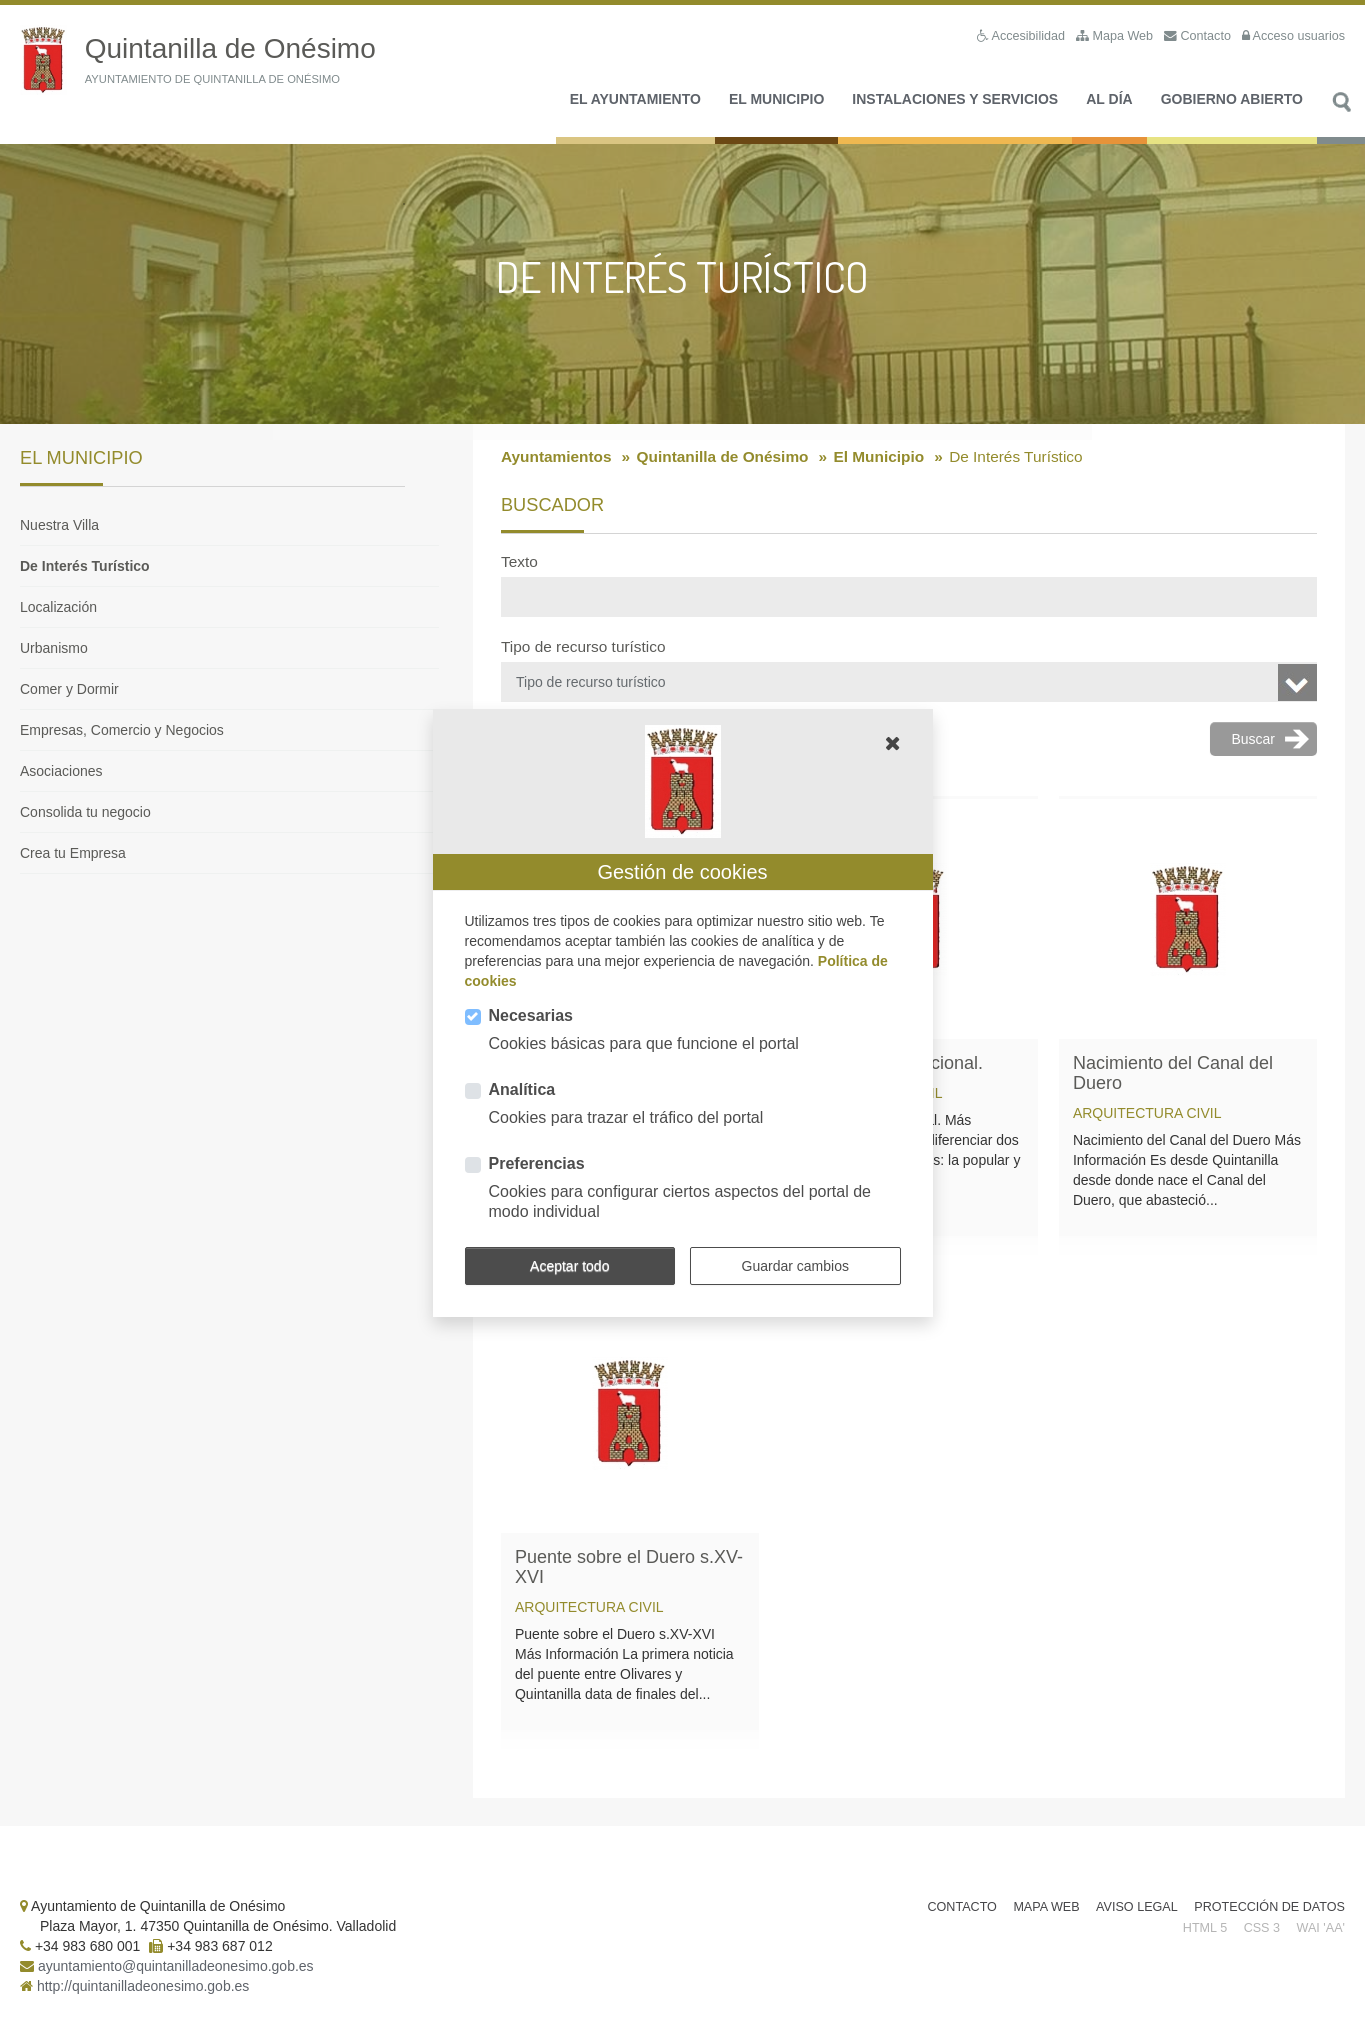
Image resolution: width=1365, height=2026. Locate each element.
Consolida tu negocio (85, 814)
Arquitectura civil (1147, 1115)
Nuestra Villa (59, 527)
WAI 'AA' (1321, 1930)
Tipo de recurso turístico (583, 648)
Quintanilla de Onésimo (723, 458)
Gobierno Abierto (1232, 101)
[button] (893, 743)
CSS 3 (1262, 1930)
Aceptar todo (569, 1266)
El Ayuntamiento (635, 101)
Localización (58, 609)
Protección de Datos (1269, 1909)
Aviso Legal (1137, 1909)
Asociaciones (61, 773)
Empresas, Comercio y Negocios (122, 732)
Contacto (962, 1909)
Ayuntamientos (556, 458)
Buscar (1341, 115)
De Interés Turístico (85, 568)
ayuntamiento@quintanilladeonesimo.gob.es (176, 1968)
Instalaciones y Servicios (955, 101)
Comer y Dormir (69, 691)
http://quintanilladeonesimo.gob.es (143, 1988)
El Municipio (776, 101)
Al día (1109, 101)
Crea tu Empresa (73, 855)
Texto (519, 563)
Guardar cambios (795, 1266)
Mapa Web (1046, 1909)
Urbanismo (54, 650)
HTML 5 (1205, 1930)
